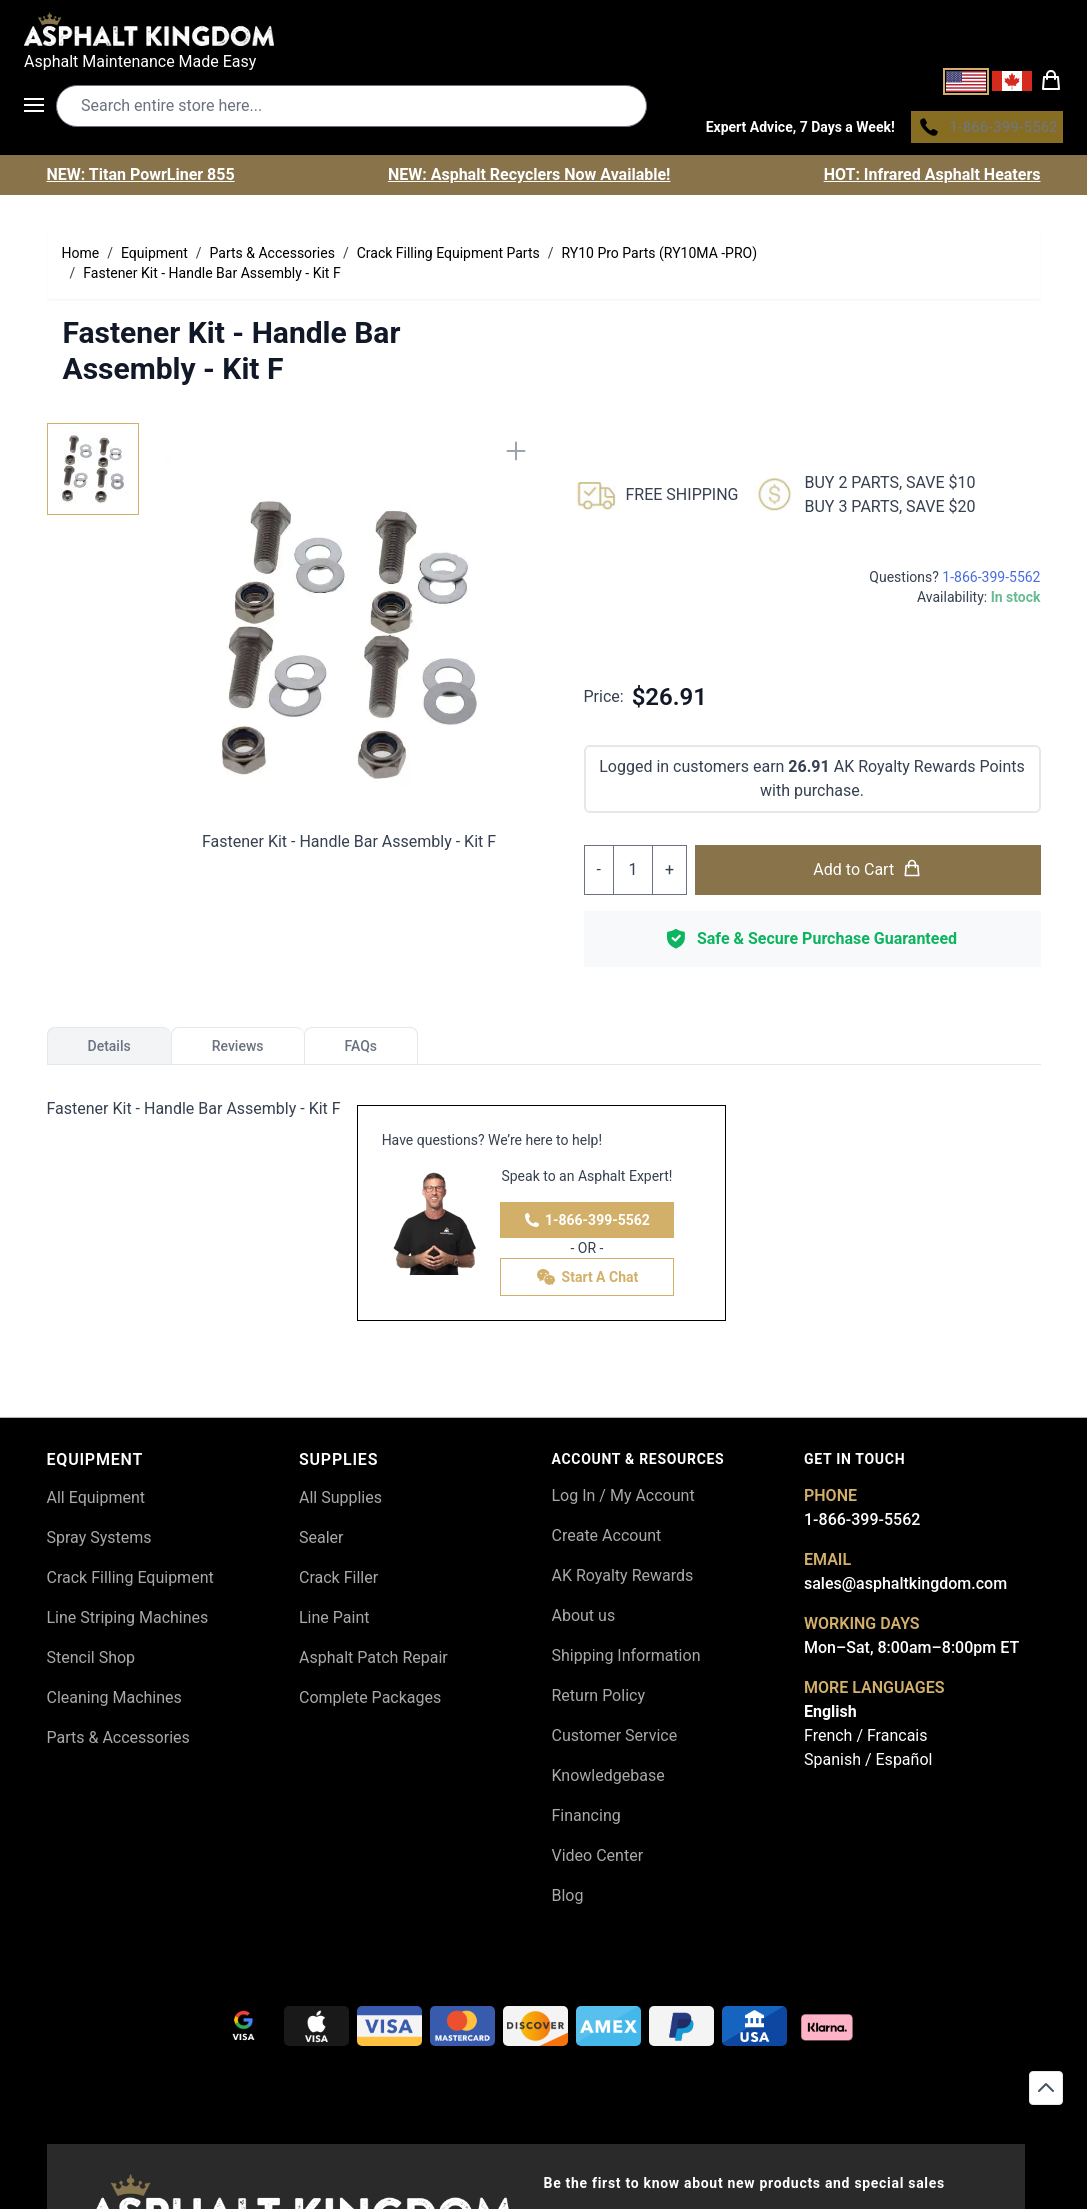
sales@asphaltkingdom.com (905, 1588)
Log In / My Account (623, 1500)
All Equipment (96, 1502)
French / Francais (865, 1740)
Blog (568, 1900)
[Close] (516, 456)
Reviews (238, 1051)
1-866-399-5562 (587, 1225)
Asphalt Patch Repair (373, 1662)
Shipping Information (626, 1660)
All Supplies (340, 1502)
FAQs (361, 1051)
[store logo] (543, 29)
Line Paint (334, 1622)
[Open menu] (40, 108)
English (830, 1716)
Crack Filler (338, 1582)
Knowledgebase (608, 1780)
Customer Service (615, 1740)
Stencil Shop (91, 1662)
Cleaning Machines (114, 1702)
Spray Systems (99, 1542)
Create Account (607, 1540)
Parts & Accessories (118, 1742)
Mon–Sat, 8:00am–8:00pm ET (911, 1652)
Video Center (598, 1860)
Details (109, 1051)
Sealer (321, 1542)
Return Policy (598, 1700)
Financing (586, 1820)
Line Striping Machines (128, 1622)
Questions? (954, 582)
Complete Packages (370, 1702)
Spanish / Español (868, 1764)
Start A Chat (587, 1282)
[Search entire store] (351, 109)
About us (584, 1620)
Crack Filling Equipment (130, 1582)
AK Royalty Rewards (623, 1580)
